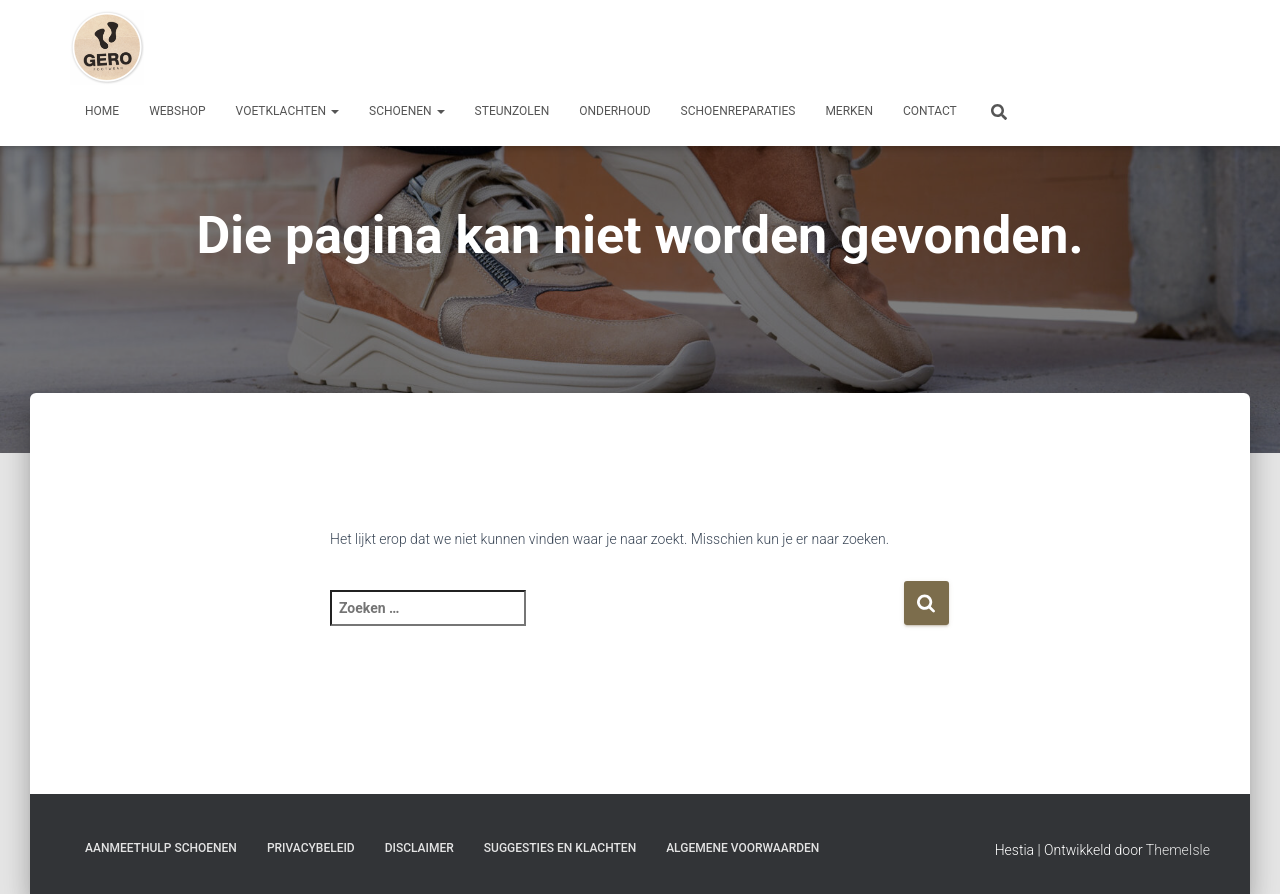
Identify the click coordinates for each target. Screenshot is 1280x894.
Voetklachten (288, 111)
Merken (849, 111)
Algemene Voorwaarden (742, 848)
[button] (334, 111)
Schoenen (407, 111)
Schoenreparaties (738, 111)
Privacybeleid (311, 848)
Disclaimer (419, 848)
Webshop (177, 111)
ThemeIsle (1178, 850)
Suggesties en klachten (560, 848)
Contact (930, 111)
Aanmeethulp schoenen (161, 848)
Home (102, 111)
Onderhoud (614, 111)
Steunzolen (512, 111)
